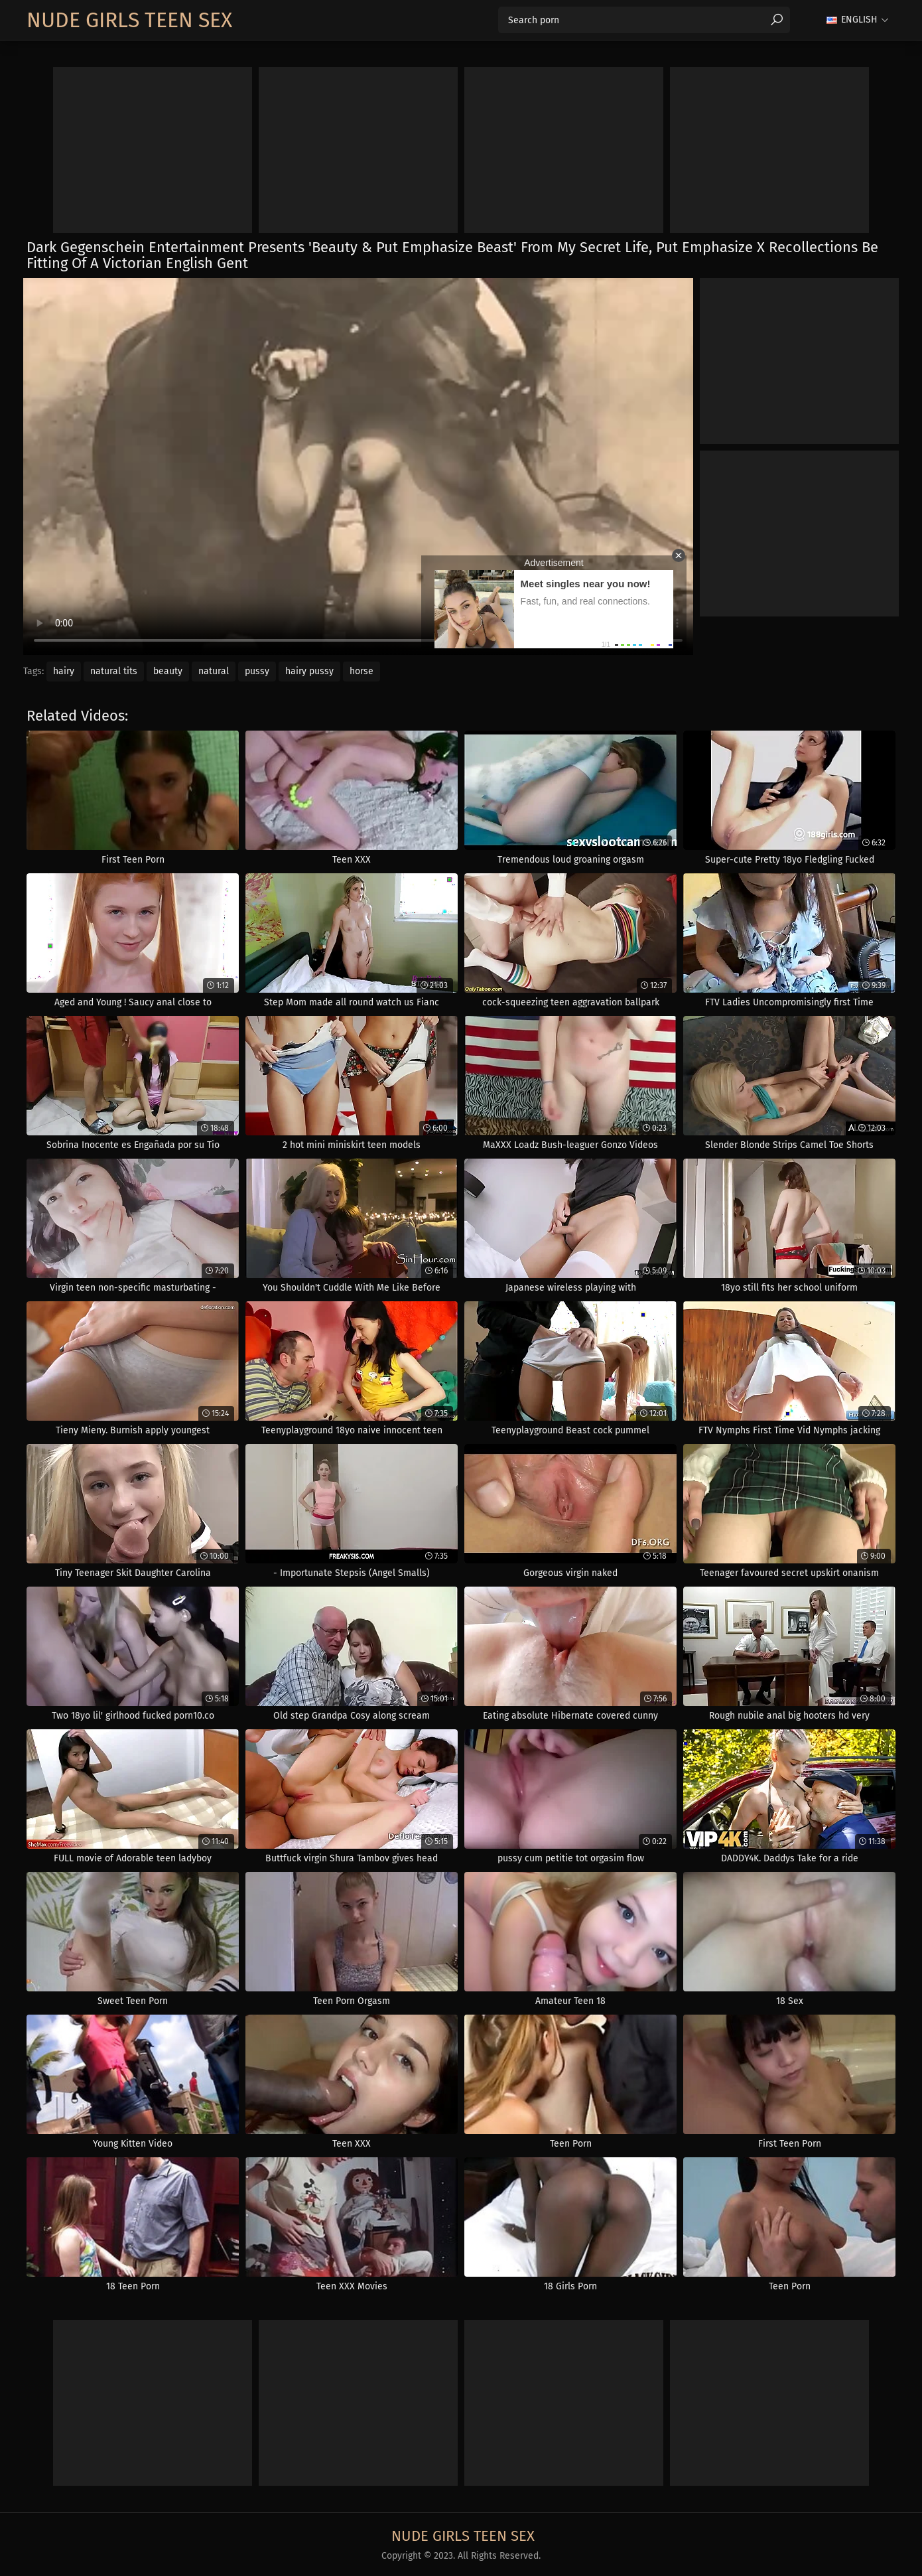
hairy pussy (309, 671)
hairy (63, 671)
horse (361, 671)
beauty (167, 671)
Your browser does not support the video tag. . (358, 466)
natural (213, 671)
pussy (257, 671)
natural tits (113, 671)
